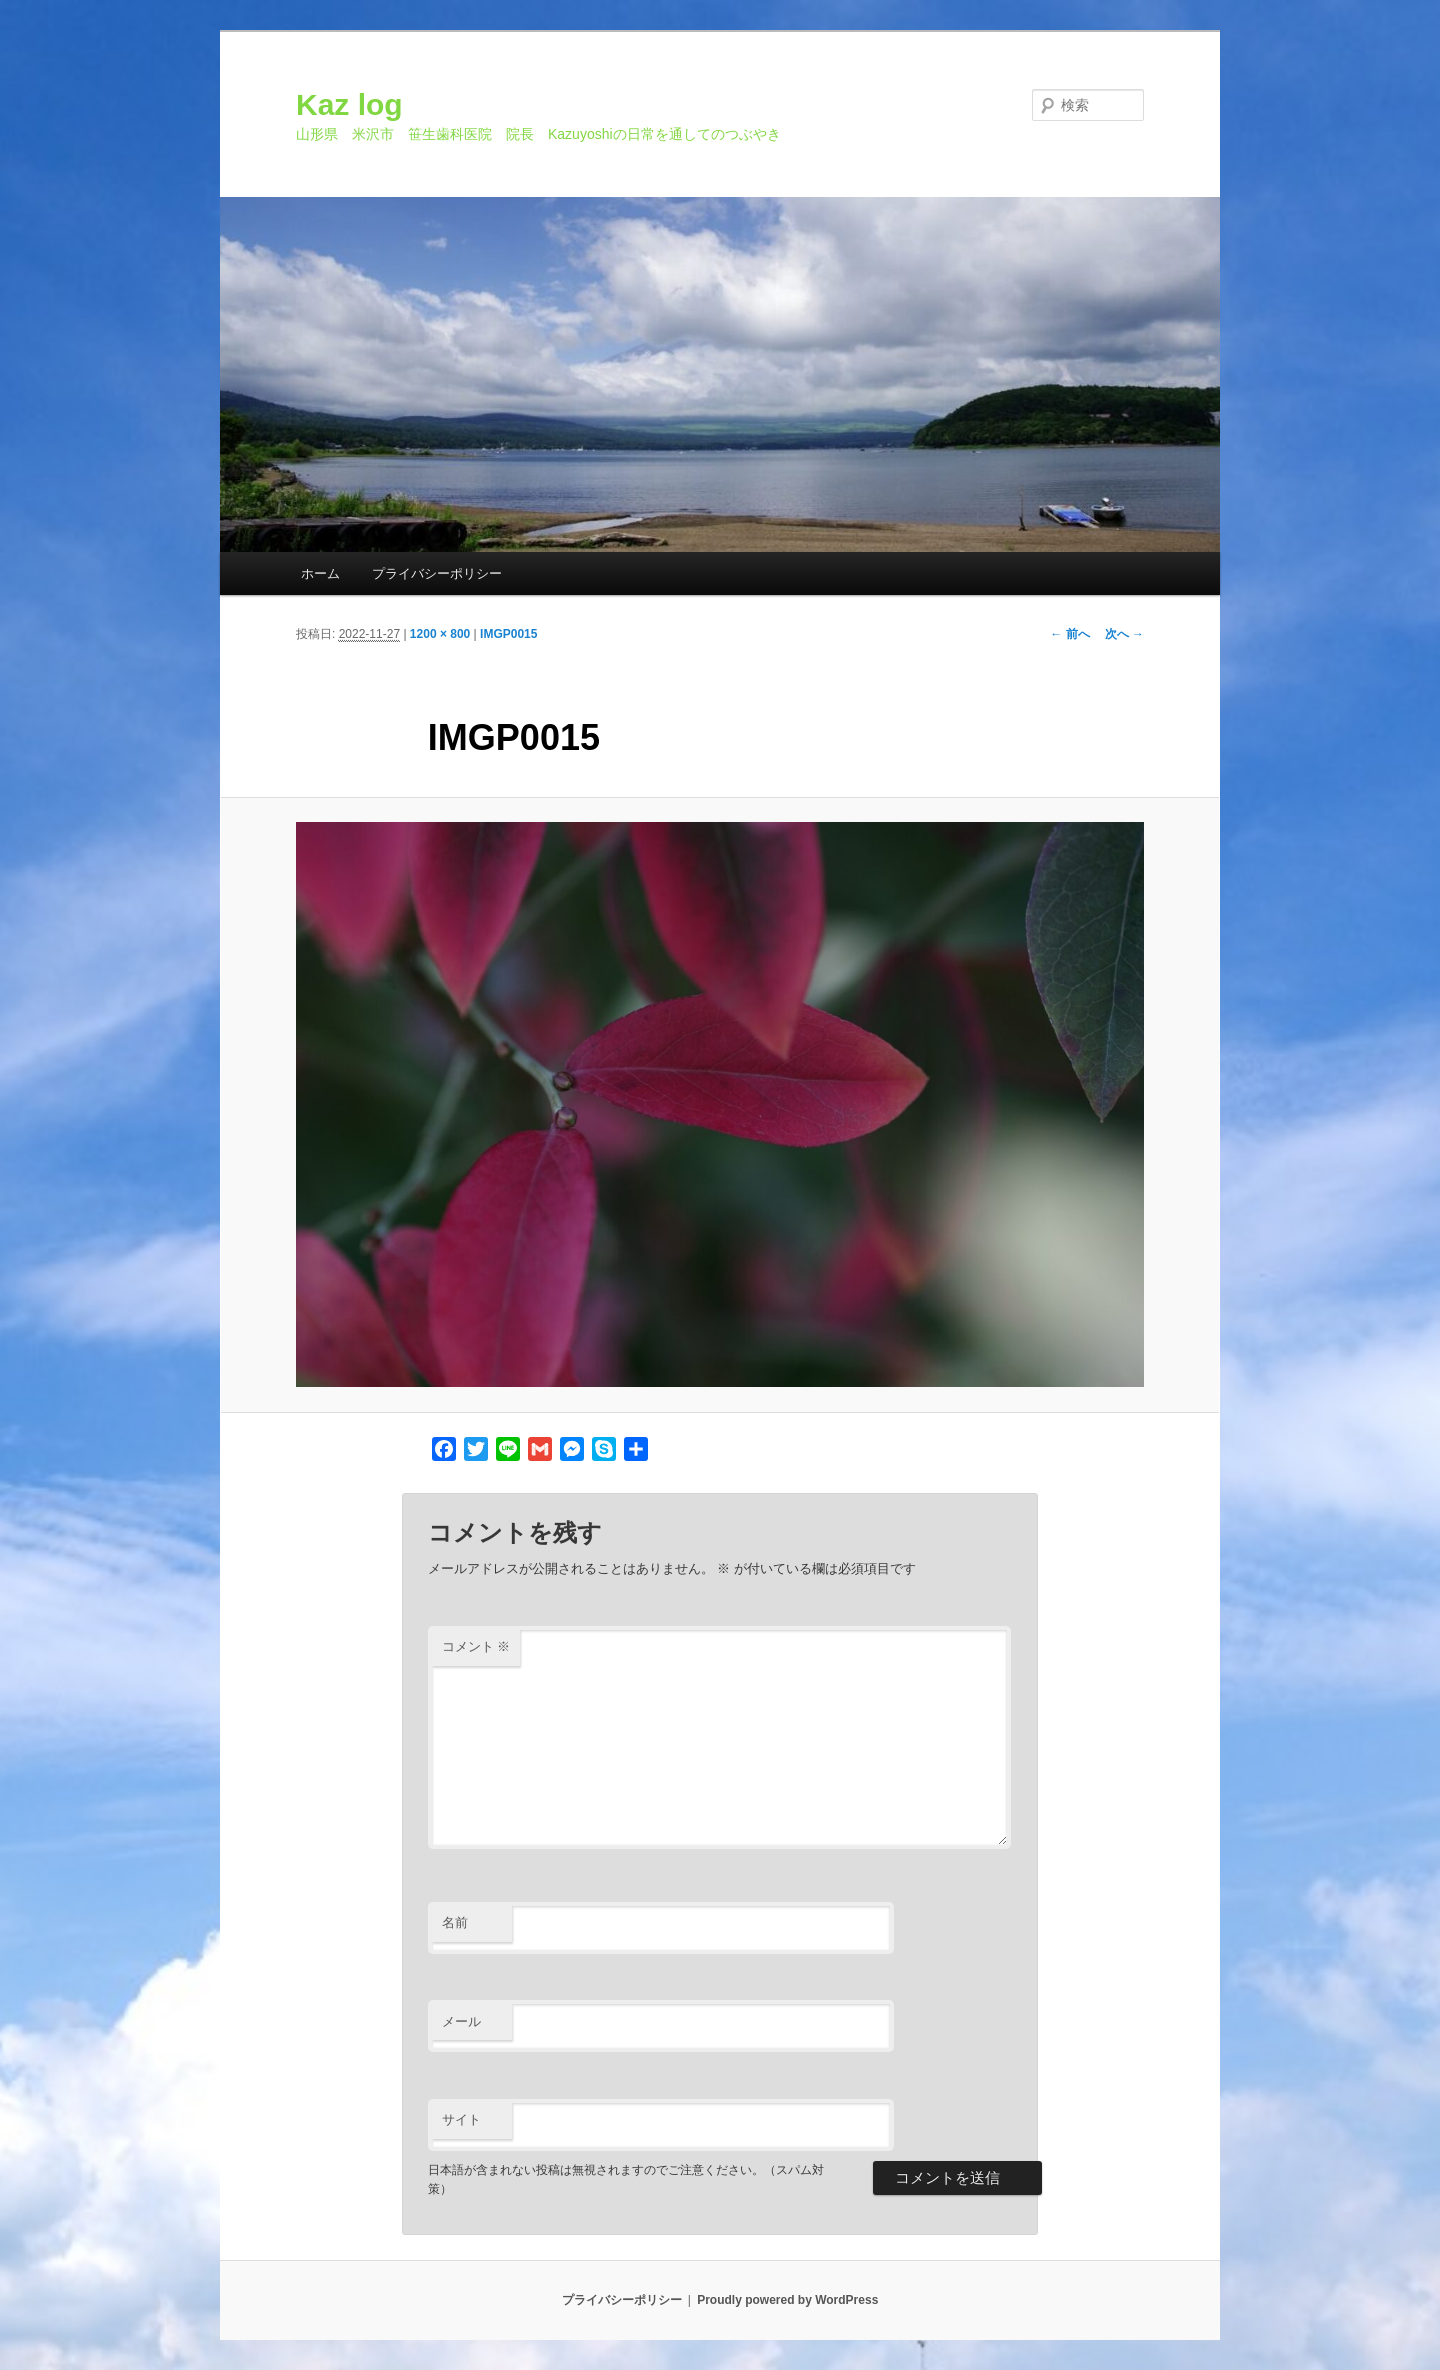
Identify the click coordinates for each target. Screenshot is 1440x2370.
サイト (461, 2119)
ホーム (320, 573)
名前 (455, 1922)
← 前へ (1069, 634)
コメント (476, 1646)
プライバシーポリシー (437, 573)
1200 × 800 (440, 634)
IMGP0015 (508, 634)
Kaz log (349, 104)
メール (461, 2021)
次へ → (1124, 634)
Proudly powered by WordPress (787, 2300)
